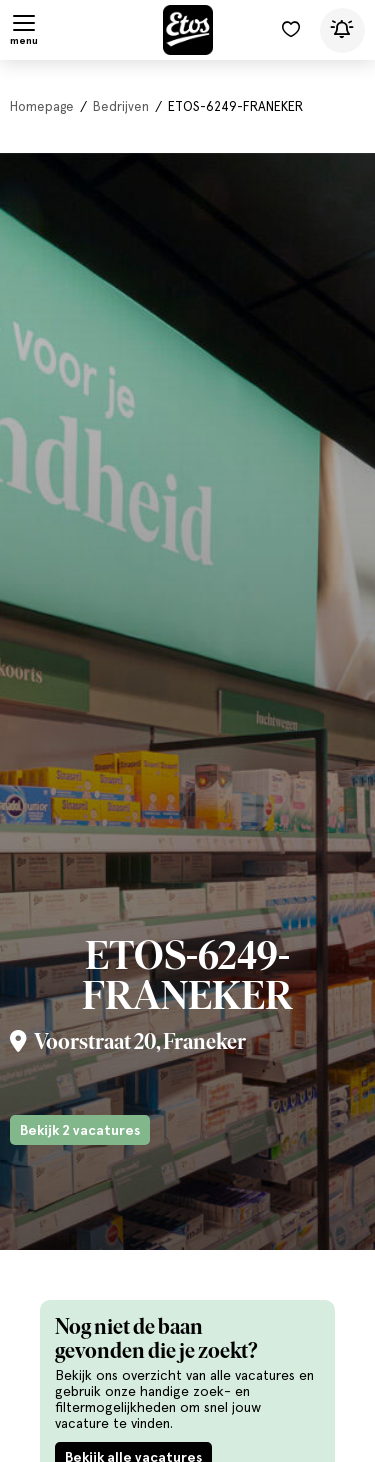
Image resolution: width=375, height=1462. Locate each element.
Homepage (42, 106)
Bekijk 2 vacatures (80, 1130)
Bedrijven (121, 106)
